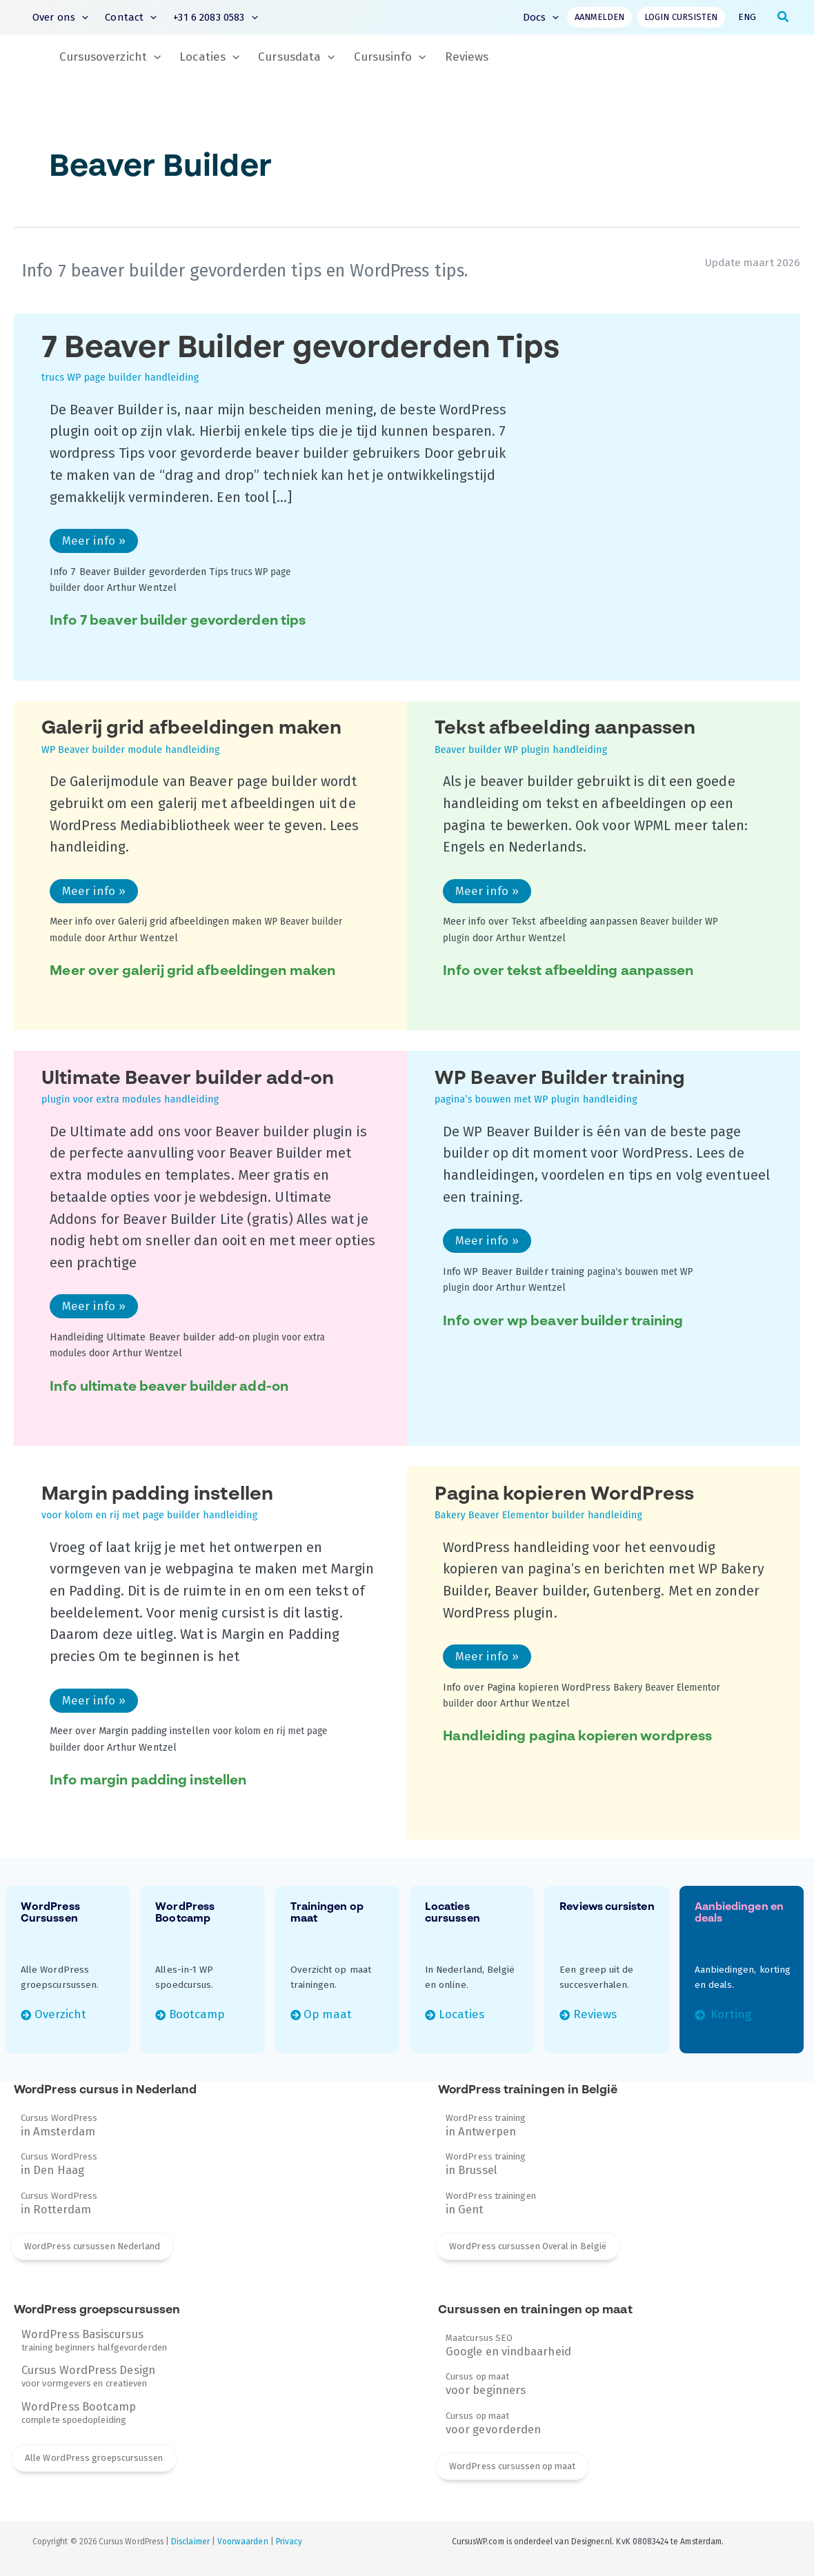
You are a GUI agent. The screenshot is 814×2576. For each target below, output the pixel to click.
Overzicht (60, 2014)
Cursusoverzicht (110, 56)
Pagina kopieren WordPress (564, 1504)
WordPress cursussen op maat (512, 2466)
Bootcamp (197, 2014)
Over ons (60, 17)
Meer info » (96, 543)
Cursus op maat (486, 2383)
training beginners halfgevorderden (94, 2340)
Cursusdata (296, 56)
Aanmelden (600, 17)
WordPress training (486, 2125)
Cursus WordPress (59, 2125)
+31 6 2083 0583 (215, 17)
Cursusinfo (390, 56)
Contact (131, 17)
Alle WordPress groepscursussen (94, 2458)
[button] (81, 17)
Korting (729, 2014)
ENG (747, 17)
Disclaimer (190, 2541)
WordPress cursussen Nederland (92, 2246)
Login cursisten (680, 17)
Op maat (327, 2014)
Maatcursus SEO (508, 2345)
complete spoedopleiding (79, 2412)
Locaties (209, 56)
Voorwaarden (242, 2541)
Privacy (289, 2541)
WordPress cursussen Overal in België (527, 2246)
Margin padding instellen (157, 1504)
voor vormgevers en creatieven (88, 2376)
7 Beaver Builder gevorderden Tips (300, 359)
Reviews (467, 57)
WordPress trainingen (491, 2203)
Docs (541, 17)
